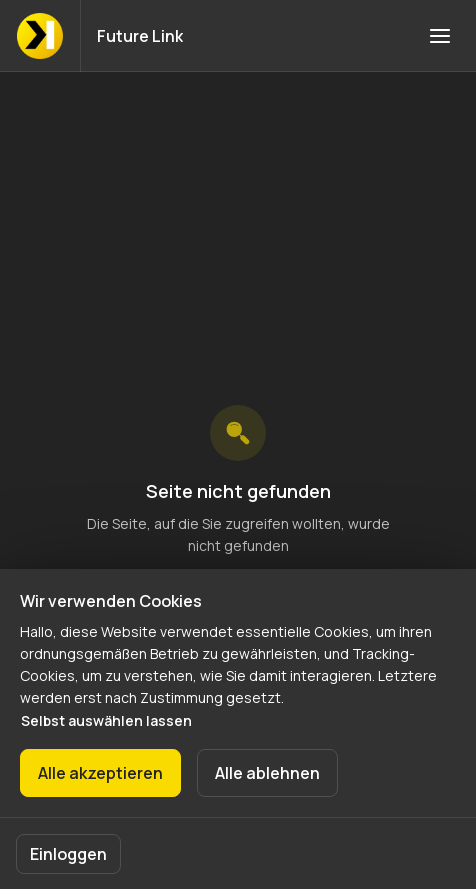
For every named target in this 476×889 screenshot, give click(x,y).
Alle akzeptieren (100, 773)
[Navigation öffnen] (440, 36)
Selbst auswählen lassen (106, 720)
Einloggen (68, 854)
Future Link (140, 36)
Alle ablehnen (267, 773)
